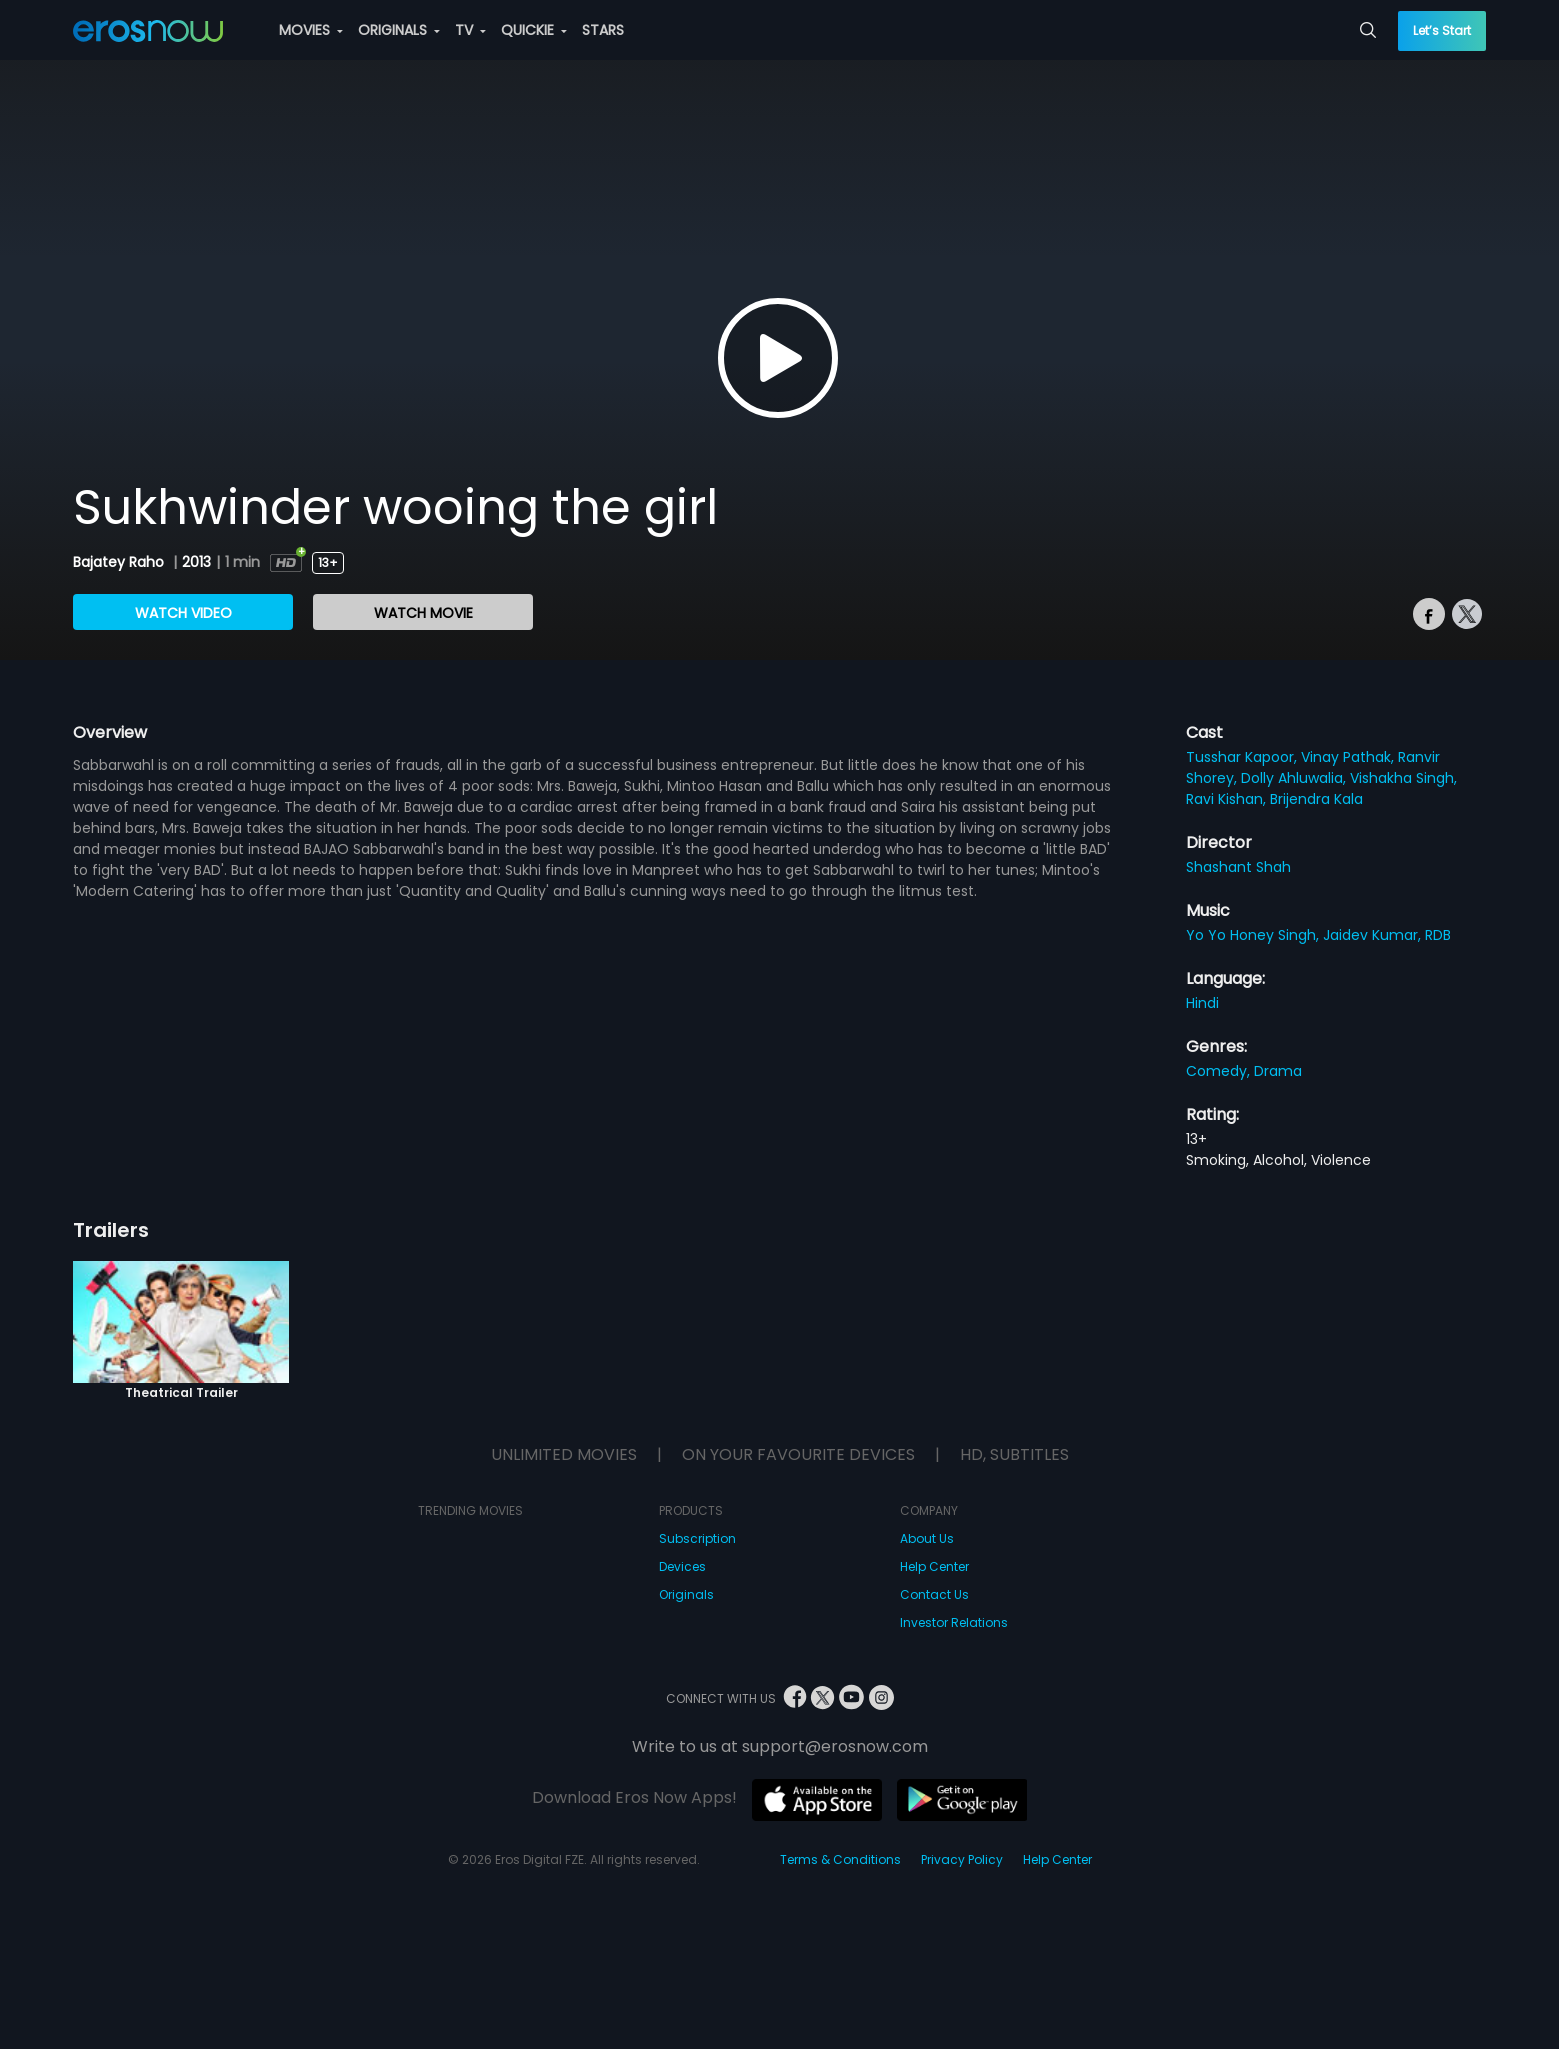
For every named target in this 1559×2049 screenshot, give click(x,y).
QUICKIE (534, 30)
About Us (927, 1538)
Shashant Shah (1238, 867)
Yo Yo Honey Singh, (1254, 935)
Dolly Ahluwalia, (1295, 778)
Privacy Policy (962, 1859)
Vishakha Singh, (1403, 778)
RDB (1438, 935)
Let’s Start (1442, 30)
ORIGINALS (399, 30)
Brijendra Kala (1316, 799)
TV (470, 30)
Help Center (934, 1566)
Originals (686, 1594)
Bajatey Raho (120, 562)
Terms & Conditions (840, 1859)
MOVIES (311, 30)
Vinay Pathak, (1349, 757)
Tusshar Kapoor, (1243, 757)
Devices (682, 1566)
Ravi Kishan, (1228, 799)
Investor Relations (954, 1622)
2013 (196, 562)
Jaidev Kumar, (1374, 935)
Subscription (697, 1538)
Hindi (1202, 1003)
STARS (603, 30)
